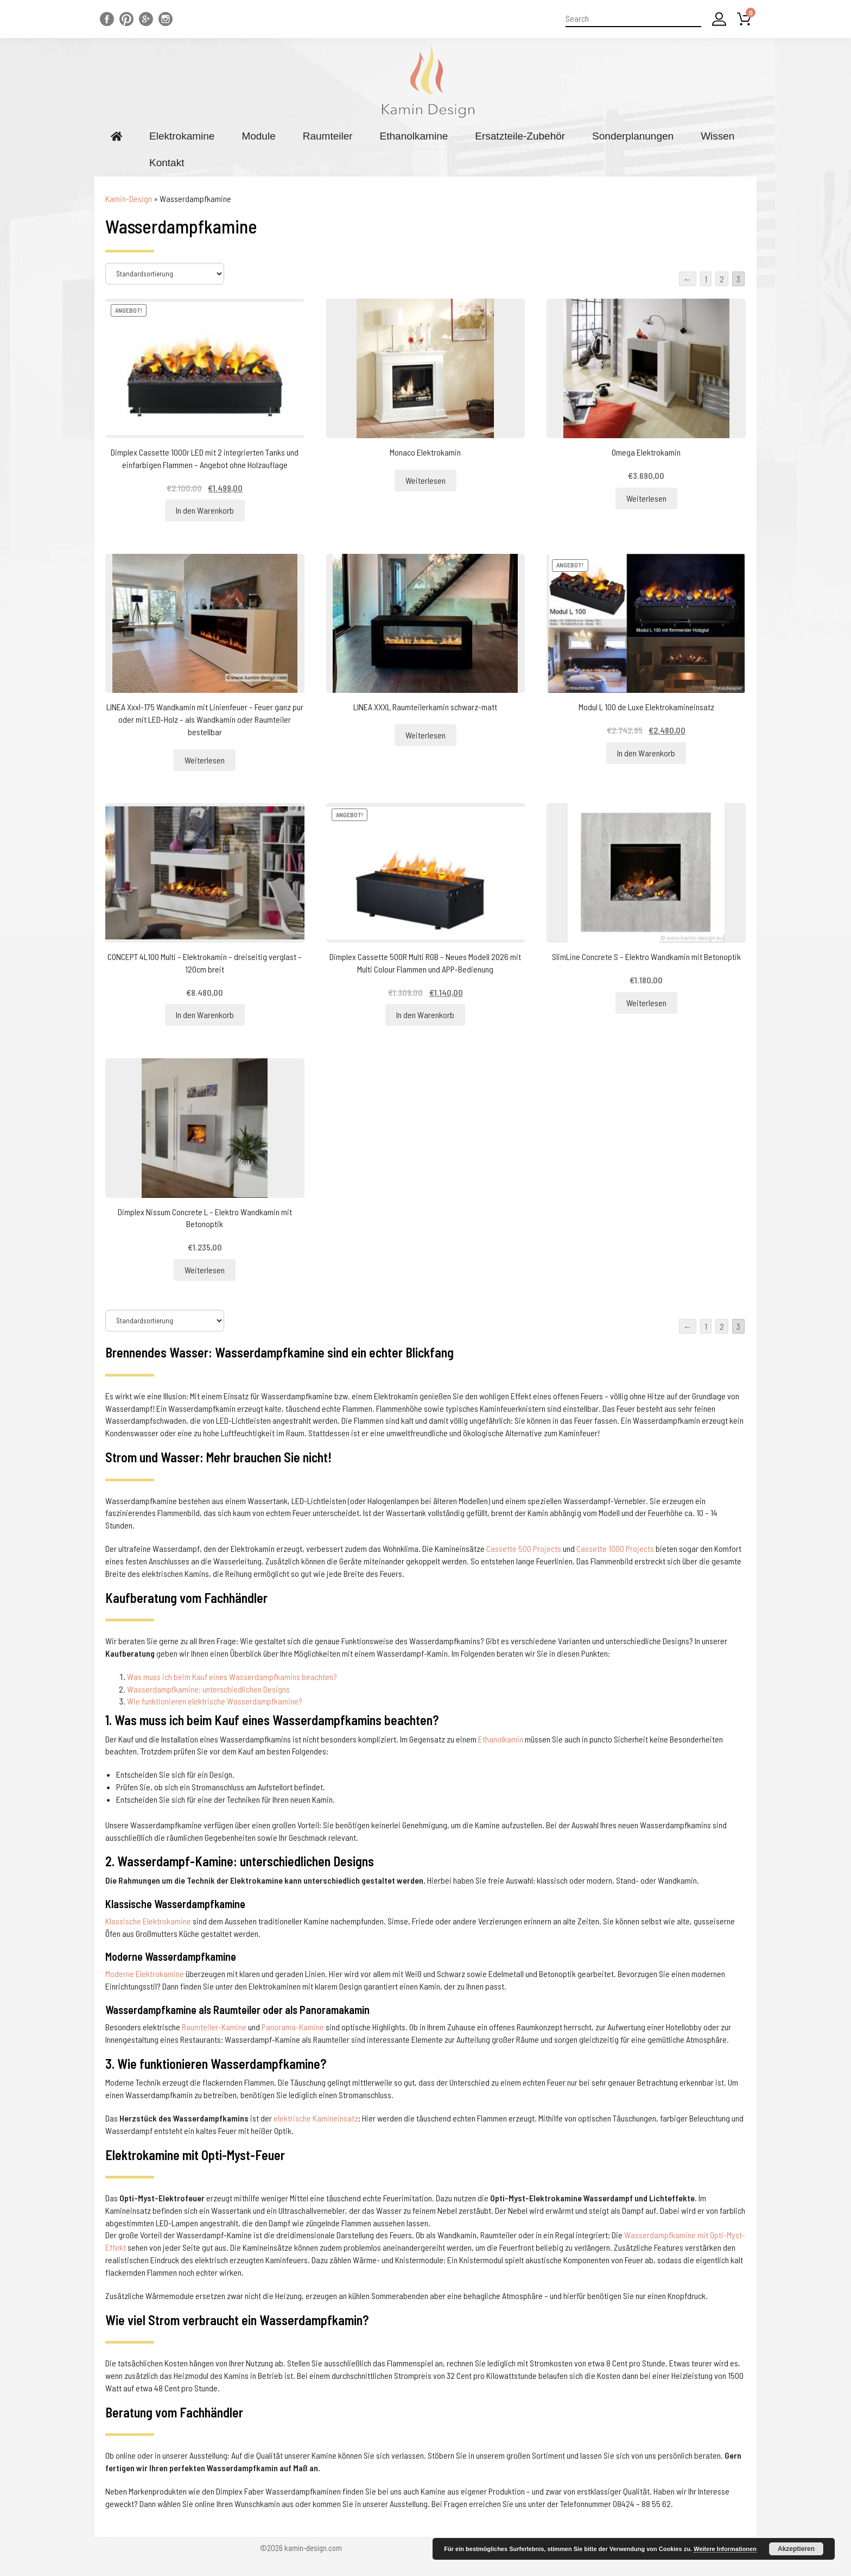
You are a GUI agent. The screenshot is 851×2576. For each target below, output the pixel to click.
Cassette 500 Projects (523, 1548)
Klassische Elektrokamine (148, 1921)
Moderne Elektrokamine (144, 1973)
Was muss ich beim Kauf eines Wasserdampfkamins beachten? (232, 1676)
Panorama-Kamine (293, 2027)
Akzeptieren (796, 2549)
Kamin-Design (128, 198)
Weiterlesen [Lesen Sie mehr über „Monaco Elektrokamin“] (425, 480)
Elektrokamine (181, 136)
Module (258, 136)
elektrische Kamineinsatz (316, 2118)
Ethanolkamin (500, 1739)
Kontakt (166, 162)
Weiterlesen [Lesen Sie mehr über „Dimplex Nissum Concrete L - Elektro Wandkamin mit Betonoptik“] (205, 1270)
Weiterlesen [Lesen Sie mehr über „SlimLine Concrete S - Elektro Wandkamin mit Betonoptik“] (646, 1002)
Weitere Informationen (725, 2549)
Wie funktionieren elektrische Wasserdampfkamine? (214, 1701)
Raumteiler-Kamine (214, 2027)
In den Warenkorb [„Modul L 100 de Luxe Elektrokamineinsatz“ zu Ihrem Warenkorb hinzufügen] (646, 753)
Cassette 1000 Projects (615, 1548)
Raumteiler (328, 136)
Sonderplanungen (633, 136)
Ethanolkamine (414, 136)
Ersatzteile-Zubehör (520, 136)
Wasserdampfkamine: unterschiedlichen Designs (208, 1689)
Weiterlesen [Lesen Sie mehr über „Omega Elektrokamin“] (646, 498)
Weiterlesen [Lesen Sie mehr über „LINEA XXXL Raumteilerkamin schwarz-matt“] (425, 735)
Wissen (717, 136)
